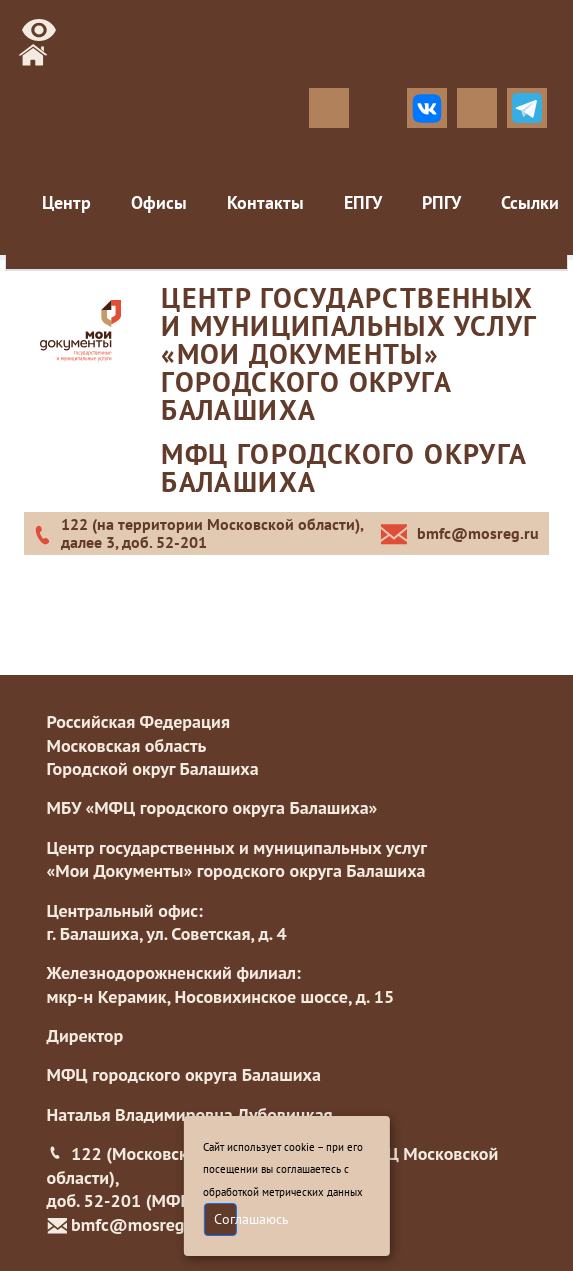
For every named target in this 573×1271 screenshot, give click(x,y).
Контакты (265, 202)
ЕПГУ (363, 202)
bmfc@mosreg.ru (138, 1224)
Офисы (159, 202)
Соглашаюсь (225, 1219)
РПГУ (441, 202)
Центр (66, 202)
